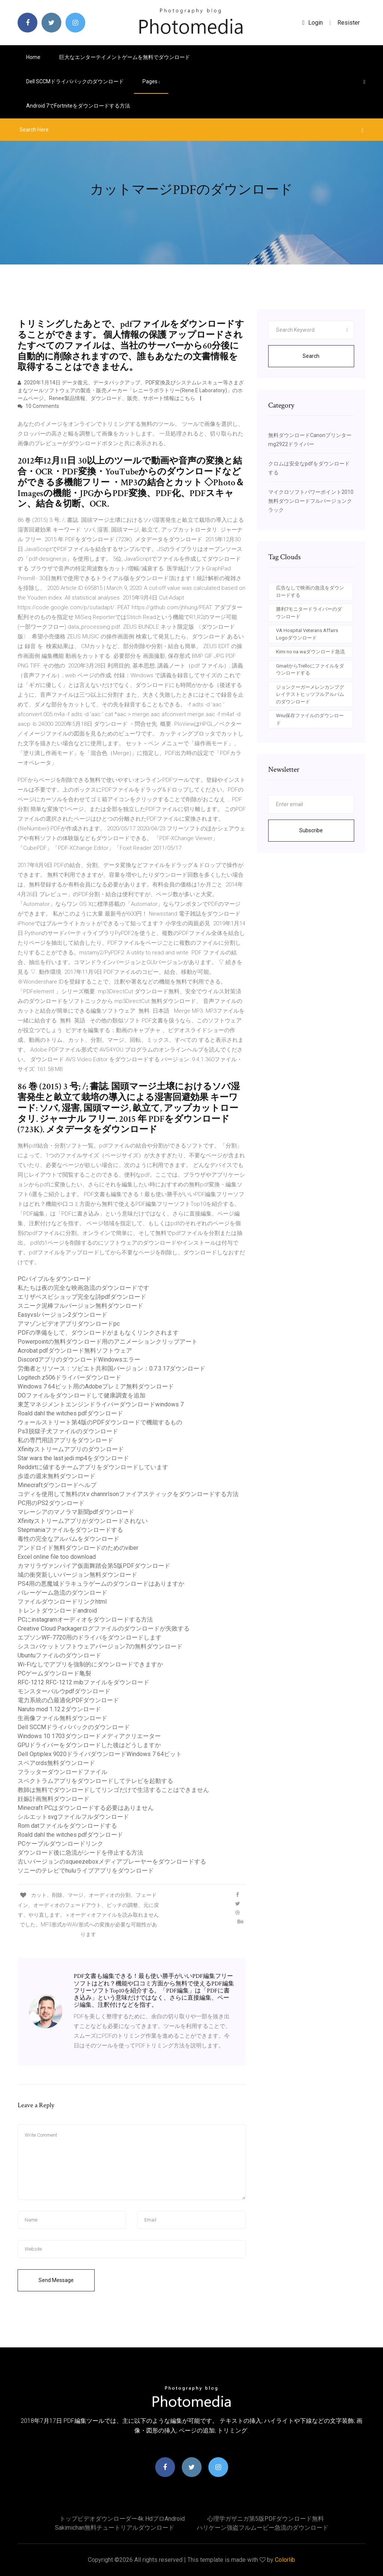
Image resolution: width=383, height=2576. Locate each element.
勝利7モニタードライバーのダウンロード (309, 612)
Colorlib (285, 2559)
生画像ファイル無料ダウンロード (62, 1718)
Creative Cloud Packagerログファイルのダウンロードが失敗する (104, 1628)
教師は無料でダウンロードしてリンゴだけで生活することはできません (113, 1789)
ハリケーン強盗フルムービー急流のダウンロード (262, 2527)
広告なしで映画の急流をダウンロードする (310, 591)
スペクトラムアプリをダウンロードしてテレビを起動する (95, 1780)
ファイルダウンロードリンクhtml (62, 1601)
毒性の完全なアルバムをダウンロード (68, 1538)
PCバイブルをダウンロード (54, 1278)
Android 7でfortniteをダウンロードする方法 (78, 106)
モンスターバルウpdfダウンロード (64, 1691)
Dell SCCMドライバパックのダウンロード (75, 81)
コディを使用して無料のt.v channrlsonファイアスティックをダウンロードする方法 (128, 1494)
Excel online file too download (57, 1556)
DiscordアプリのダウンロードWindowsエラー (79, 1359)
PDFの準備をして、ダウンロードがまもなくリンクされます (98, 1332)
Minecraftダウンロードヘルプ (57, 1485)
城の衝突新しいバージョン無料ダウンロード (77, 1574)
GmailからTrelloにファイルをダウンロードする (310, 669)
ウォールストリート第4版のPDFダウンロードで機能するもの (100, 1422)
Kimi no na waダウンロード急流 (310, 651)
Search (311, 356)
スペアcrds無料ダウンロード (56, 1763)
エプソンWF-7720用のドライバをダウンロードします (90, 1637)
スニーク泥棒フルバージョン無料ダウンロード (80, 1305)
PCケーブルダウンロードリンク (60, 1843)
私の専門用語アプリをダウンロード (65, 1440)
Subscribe (311, 830)
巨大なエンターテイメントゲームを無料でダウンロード (124, 57)
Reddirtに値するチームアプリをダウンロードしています (93, 1467)
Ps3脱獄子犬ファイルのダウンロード (68, 1431)
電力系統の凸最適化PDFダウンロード (68, 1700)
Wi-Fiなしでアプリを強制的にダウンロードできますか (90, 1664)
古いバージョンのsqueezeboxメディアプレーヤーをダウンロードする (112, 1861)
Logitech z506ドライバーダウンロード (69, 1377)
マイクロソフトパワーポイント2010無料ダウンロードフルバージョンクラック (310, 501)
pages (151, 81)
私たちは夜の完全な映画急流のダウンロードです (83, 1287)
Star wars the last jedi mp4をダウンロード (73, 1458)
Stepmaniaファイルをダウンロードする (70, 1529)
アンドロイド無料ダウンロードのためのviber (78, 1547)
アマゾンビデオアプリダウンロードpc (69, 1323)
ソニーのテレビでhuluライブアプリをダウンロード (86, 1870)
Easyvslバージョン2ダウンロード (62, 1314)
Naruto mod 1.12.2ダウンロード (59, 1709)
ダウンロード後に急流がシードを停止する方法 (80, 1852)
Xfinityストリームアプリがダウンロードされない (83, 1520)
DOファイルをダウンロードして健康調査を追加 (81, 1395)
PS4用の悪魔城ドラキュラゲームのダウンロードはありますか (101, 1583)
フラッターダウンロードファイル (62, 1771)
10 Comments (38, 406)
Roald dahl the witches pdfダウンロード (70, 1413)
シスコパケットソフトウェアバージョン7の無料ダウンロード (100, 1646)
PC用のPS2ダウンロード (51, 1503)
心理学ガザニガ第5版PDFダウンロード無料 (265, 2518)
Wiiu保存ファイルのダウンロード (310, 719)
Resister (348, 22)
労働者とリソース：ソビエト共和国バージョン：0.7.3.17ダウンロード (111, 1368)
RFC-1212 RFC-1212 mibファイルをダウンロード (83, 1682)
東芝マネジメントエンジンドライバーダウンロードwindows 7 (101, 1404)
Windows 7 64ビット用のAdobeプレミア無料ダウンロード (96, 1386)
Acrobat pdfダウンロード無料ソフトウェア (75, 1350)
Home (33, 57)
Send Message (56, 2280)
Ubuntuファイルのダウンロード (59, 1655)
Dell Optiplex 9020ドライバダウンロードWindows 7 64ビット (100, 1754)
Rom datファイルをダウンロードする (67, 1825)
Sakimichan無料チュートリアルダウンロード (114, 2527)
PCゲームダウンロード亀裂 (54, 1673)
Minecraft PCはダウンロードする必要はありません (86, 1807)
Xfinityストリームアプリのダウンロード (71, 1449)
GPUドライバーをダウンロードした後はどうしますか (89, 1745)
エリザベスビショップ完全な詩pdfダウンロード (82, 1296)
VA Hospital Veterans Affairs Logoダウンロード (307, 634)
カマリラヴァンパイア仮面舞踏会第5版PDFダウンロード (94, 1565)
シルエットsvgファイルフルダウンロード (73, 1816)
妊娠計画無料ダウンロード (53, 1798)
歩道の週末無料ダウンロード (56, 1476)
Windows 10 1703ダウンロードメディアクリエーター (89, 1736)
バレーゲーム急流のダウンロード (62, 1592)
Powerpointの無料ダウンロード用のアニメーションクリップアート (107, 1341)
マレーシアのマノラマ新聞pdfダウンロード (76, 1511)
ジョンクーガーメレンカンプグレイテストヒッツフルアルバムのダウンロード (310, 694)
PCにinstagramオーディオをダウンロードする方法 (85, 1619)
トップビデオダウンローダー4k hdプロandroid (122, 2518)
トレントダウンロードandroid (57, 1610)
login (312, 22)
